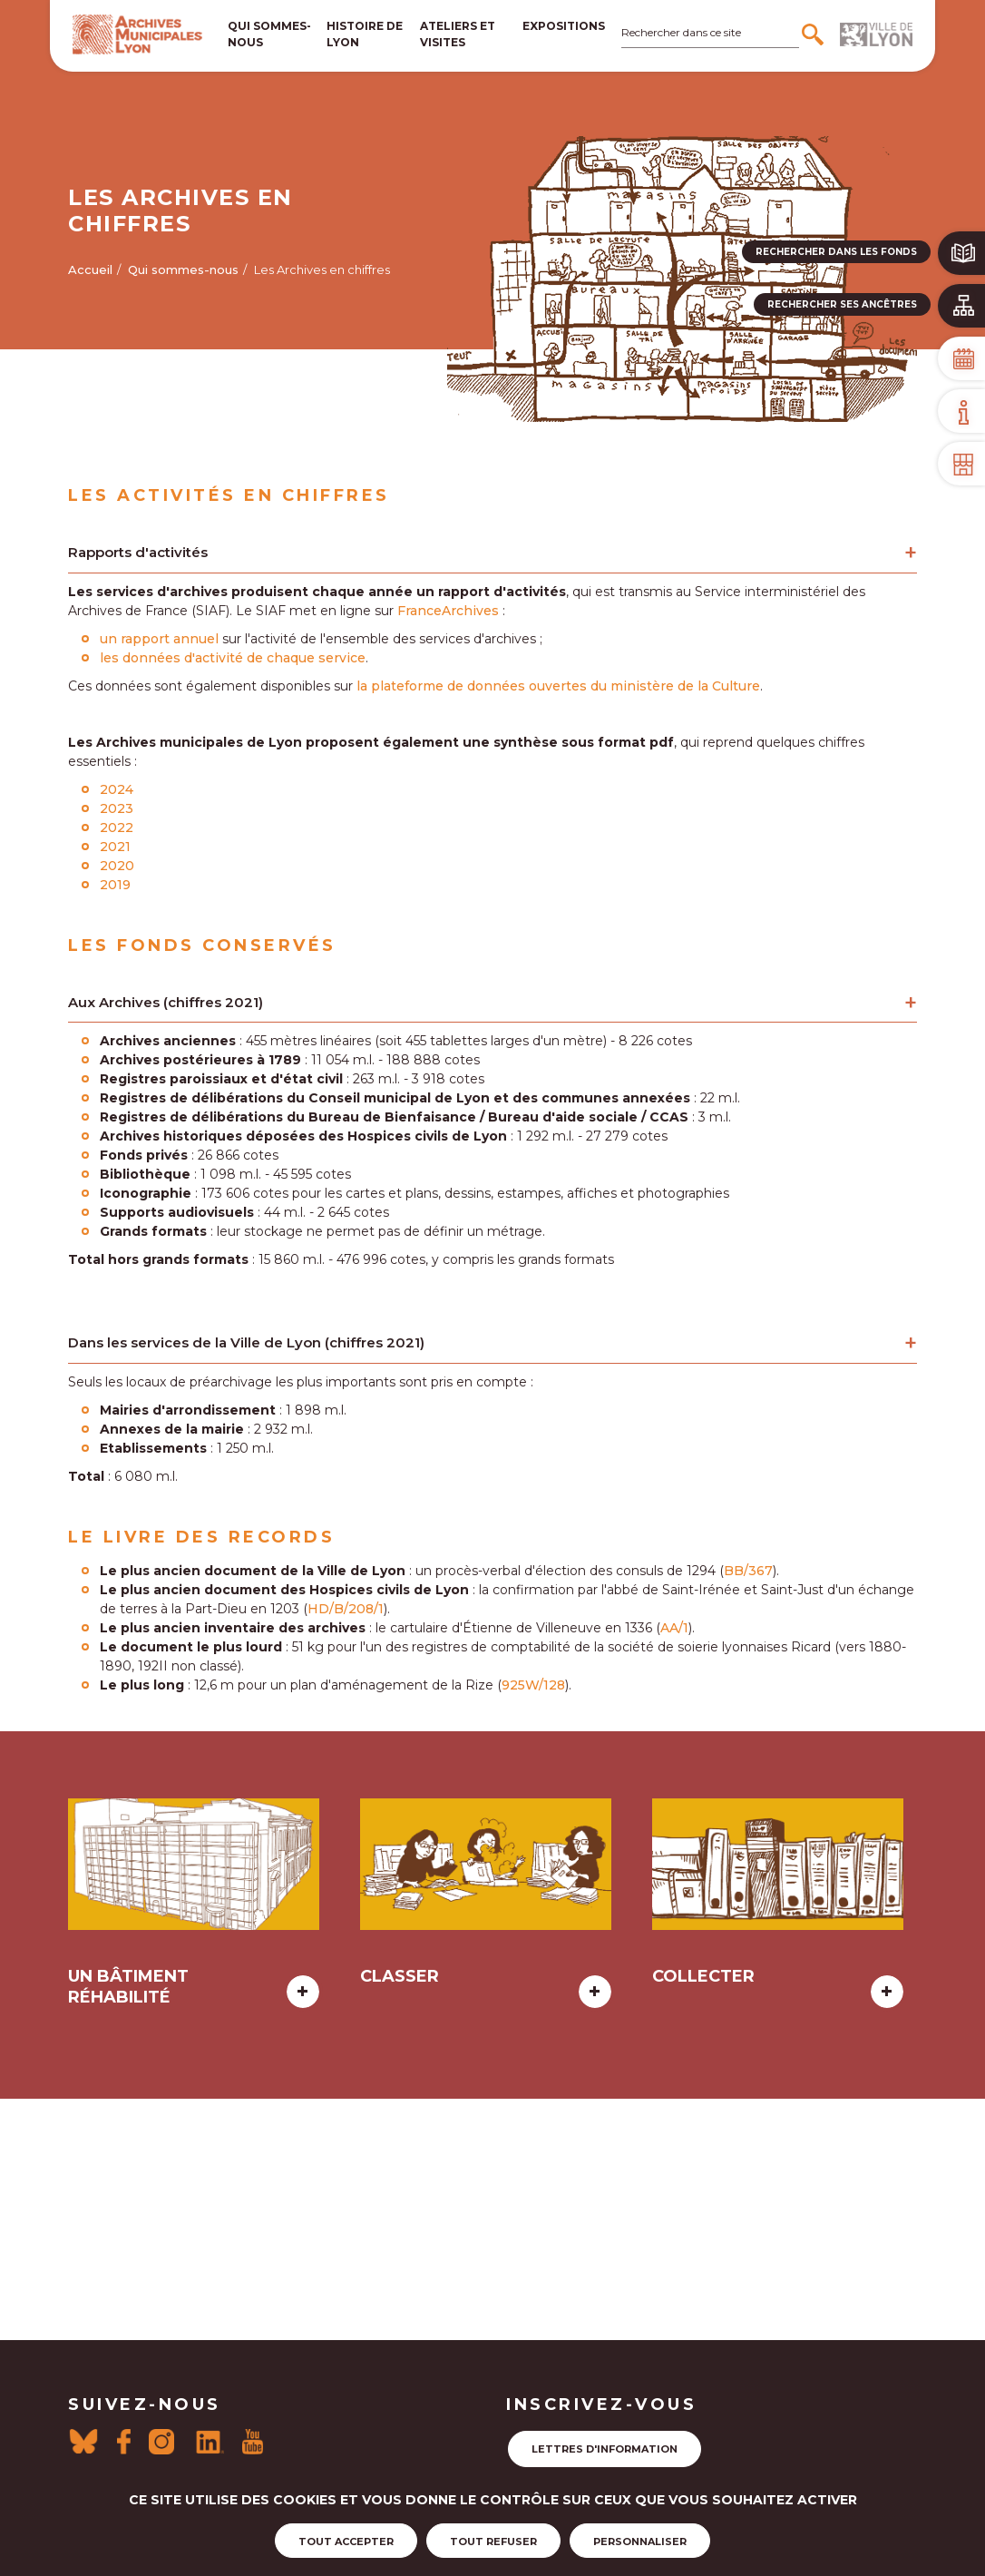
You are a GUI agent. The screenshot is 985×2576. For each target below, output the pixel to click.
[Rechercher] (815, 34)
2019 (115, 885)
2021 (115, 846)
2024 (116, 789)
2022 (116, 827)
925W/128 (533, 1685)
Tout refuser (493, 2541)
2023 (118, 808)
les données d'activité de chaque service (233, 658)
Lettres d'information (605, 2449)
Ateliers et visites (457, 34)
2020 (117, 865)
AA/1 (674, 1628)
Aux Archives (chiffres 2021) (165, 1002)
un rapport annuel (159, 639)
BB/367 (748, 1570)
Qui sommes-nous (269, 34)
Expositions (563, 26)
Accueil (90, 269)
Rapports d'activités (138, 552)
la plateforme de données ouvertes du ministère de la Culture (558, 686)
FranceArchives (448, 610)
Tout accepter (346, 2541)
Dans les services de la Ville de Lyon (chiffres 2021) (246, 1342)
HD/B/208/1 (345, 1609)
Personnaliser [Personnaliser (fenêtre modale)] (640, 2541)
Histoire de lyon (365, 34)
